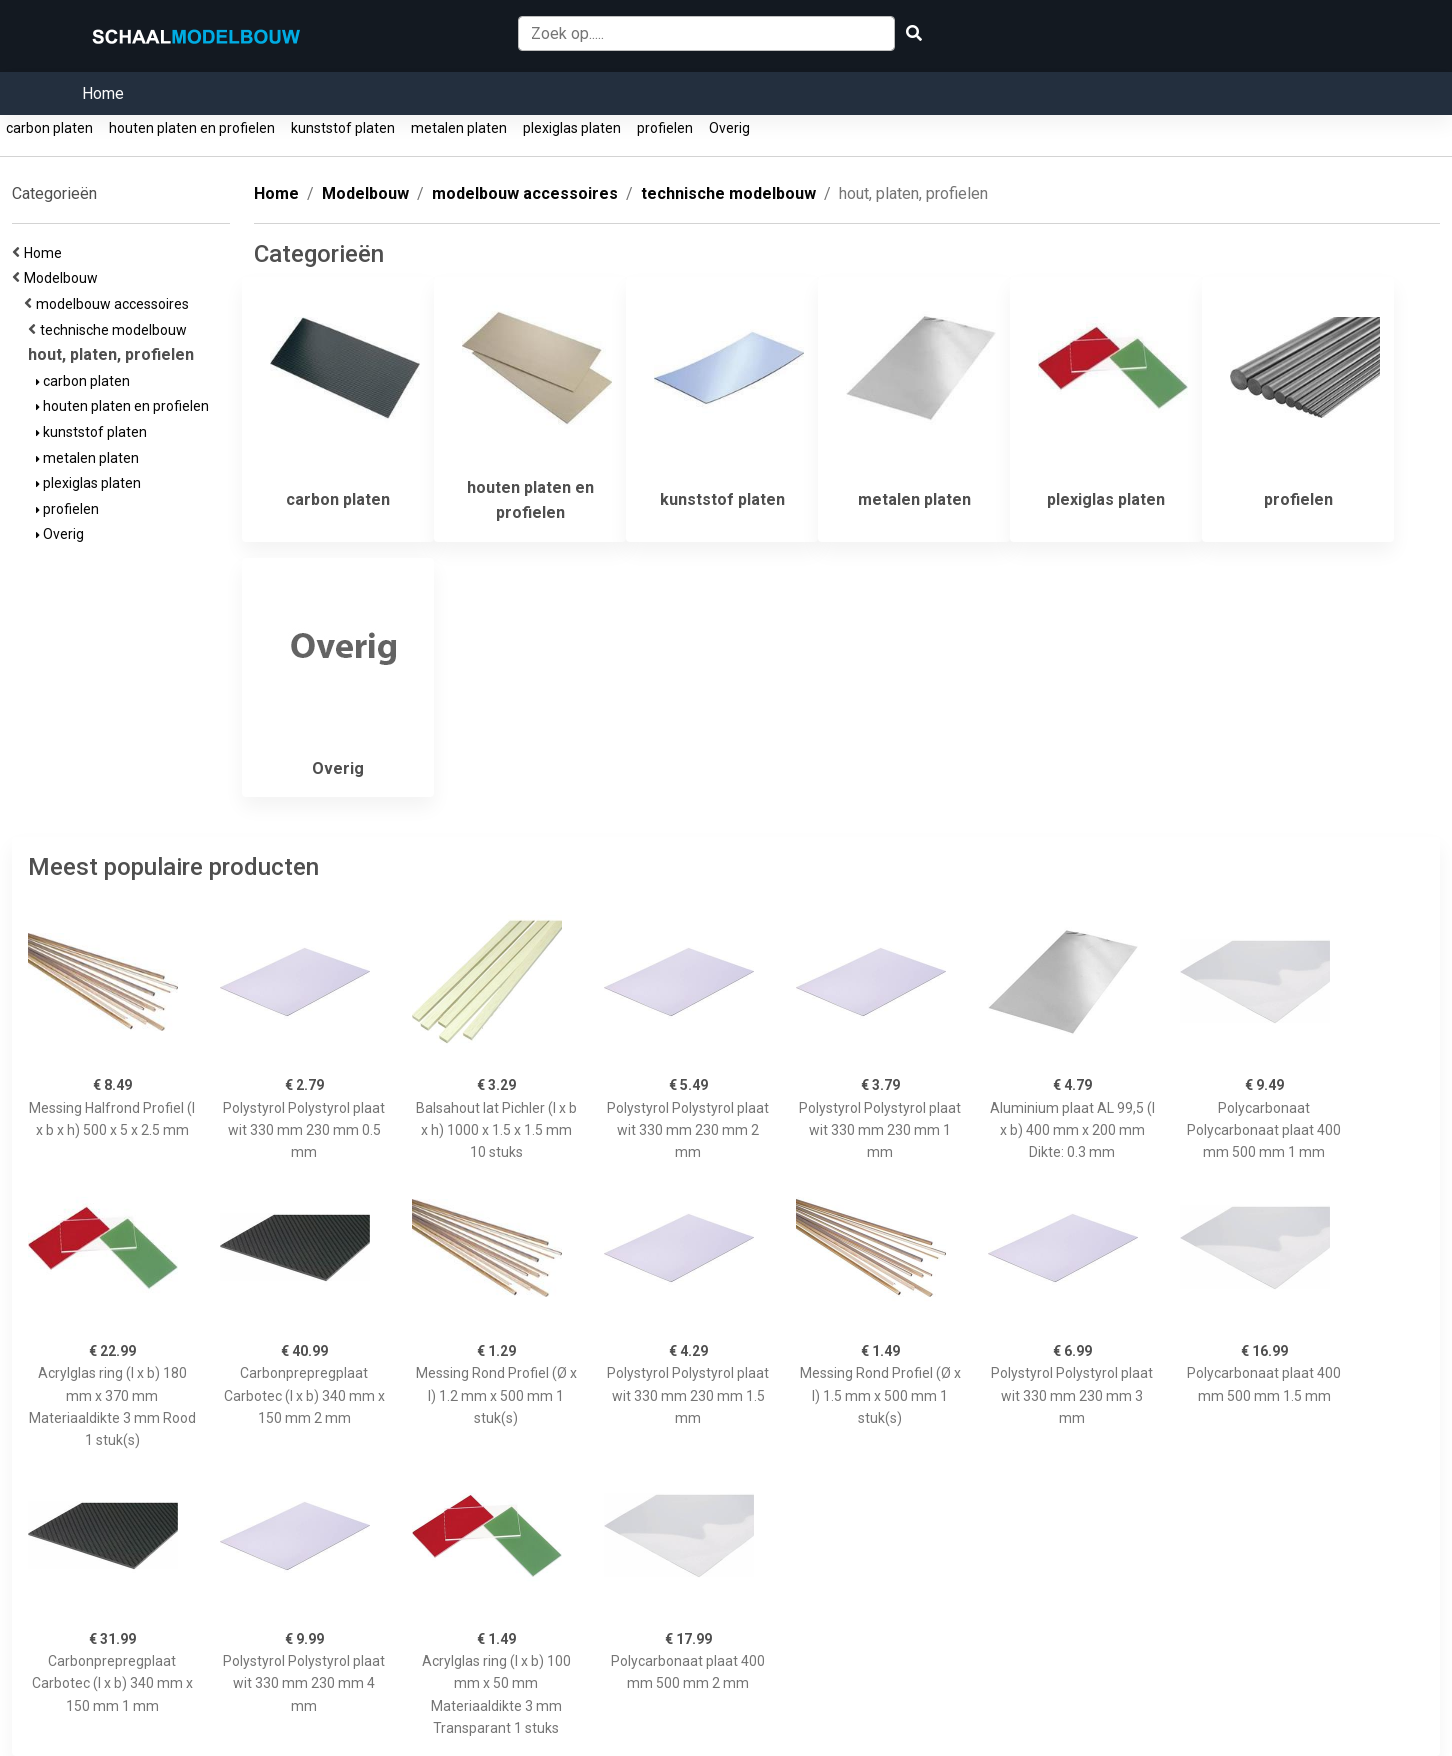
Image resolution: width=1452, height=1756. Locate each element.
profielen (665, 128)
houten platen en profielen (192, 128)
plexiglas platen (572, 128)
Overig (729, 128)
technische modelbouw (116, 330)
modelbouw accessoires (115, 304)
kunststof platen (343, 128)
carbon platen (49, 128)
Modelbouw (64, 278)
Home (103, 93)
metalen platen (459, 128)
